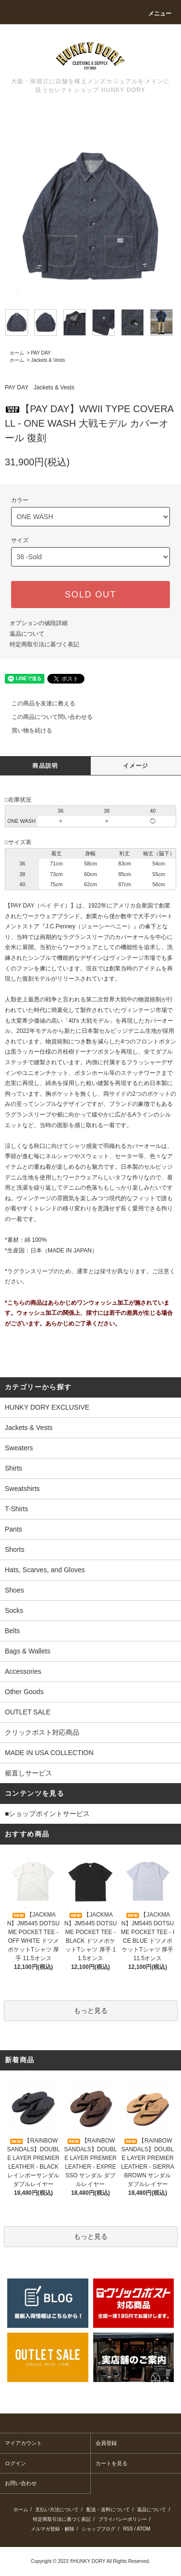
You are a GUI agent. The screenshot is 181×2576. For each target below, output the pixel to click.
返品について (27, 633)
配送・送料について (108, 2509)
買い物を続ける (26, 730)
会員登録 (106, 2443)
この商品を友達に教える (37, 703)
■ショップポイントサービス (47, 1813)
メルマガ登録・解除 (52, 2528)
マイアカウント (23, 2443)
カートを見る (111, 2463)
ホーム (17, 353)
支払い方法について (57, 2509)
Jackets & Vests (48, 360)
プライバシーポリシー (122, 2519)
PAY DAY (41, 353)
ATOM (143, 2528)
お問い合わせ (21, 2483)
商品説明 (45, 765)
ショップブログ (98, 2528)
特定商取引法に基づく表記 (44, 644)
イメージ (136, 765)
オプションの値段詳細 (39, 623)
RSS (128, 2528)
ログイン (15, 2463)
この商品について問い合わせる (46, 717)
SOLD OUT (90, 594)
